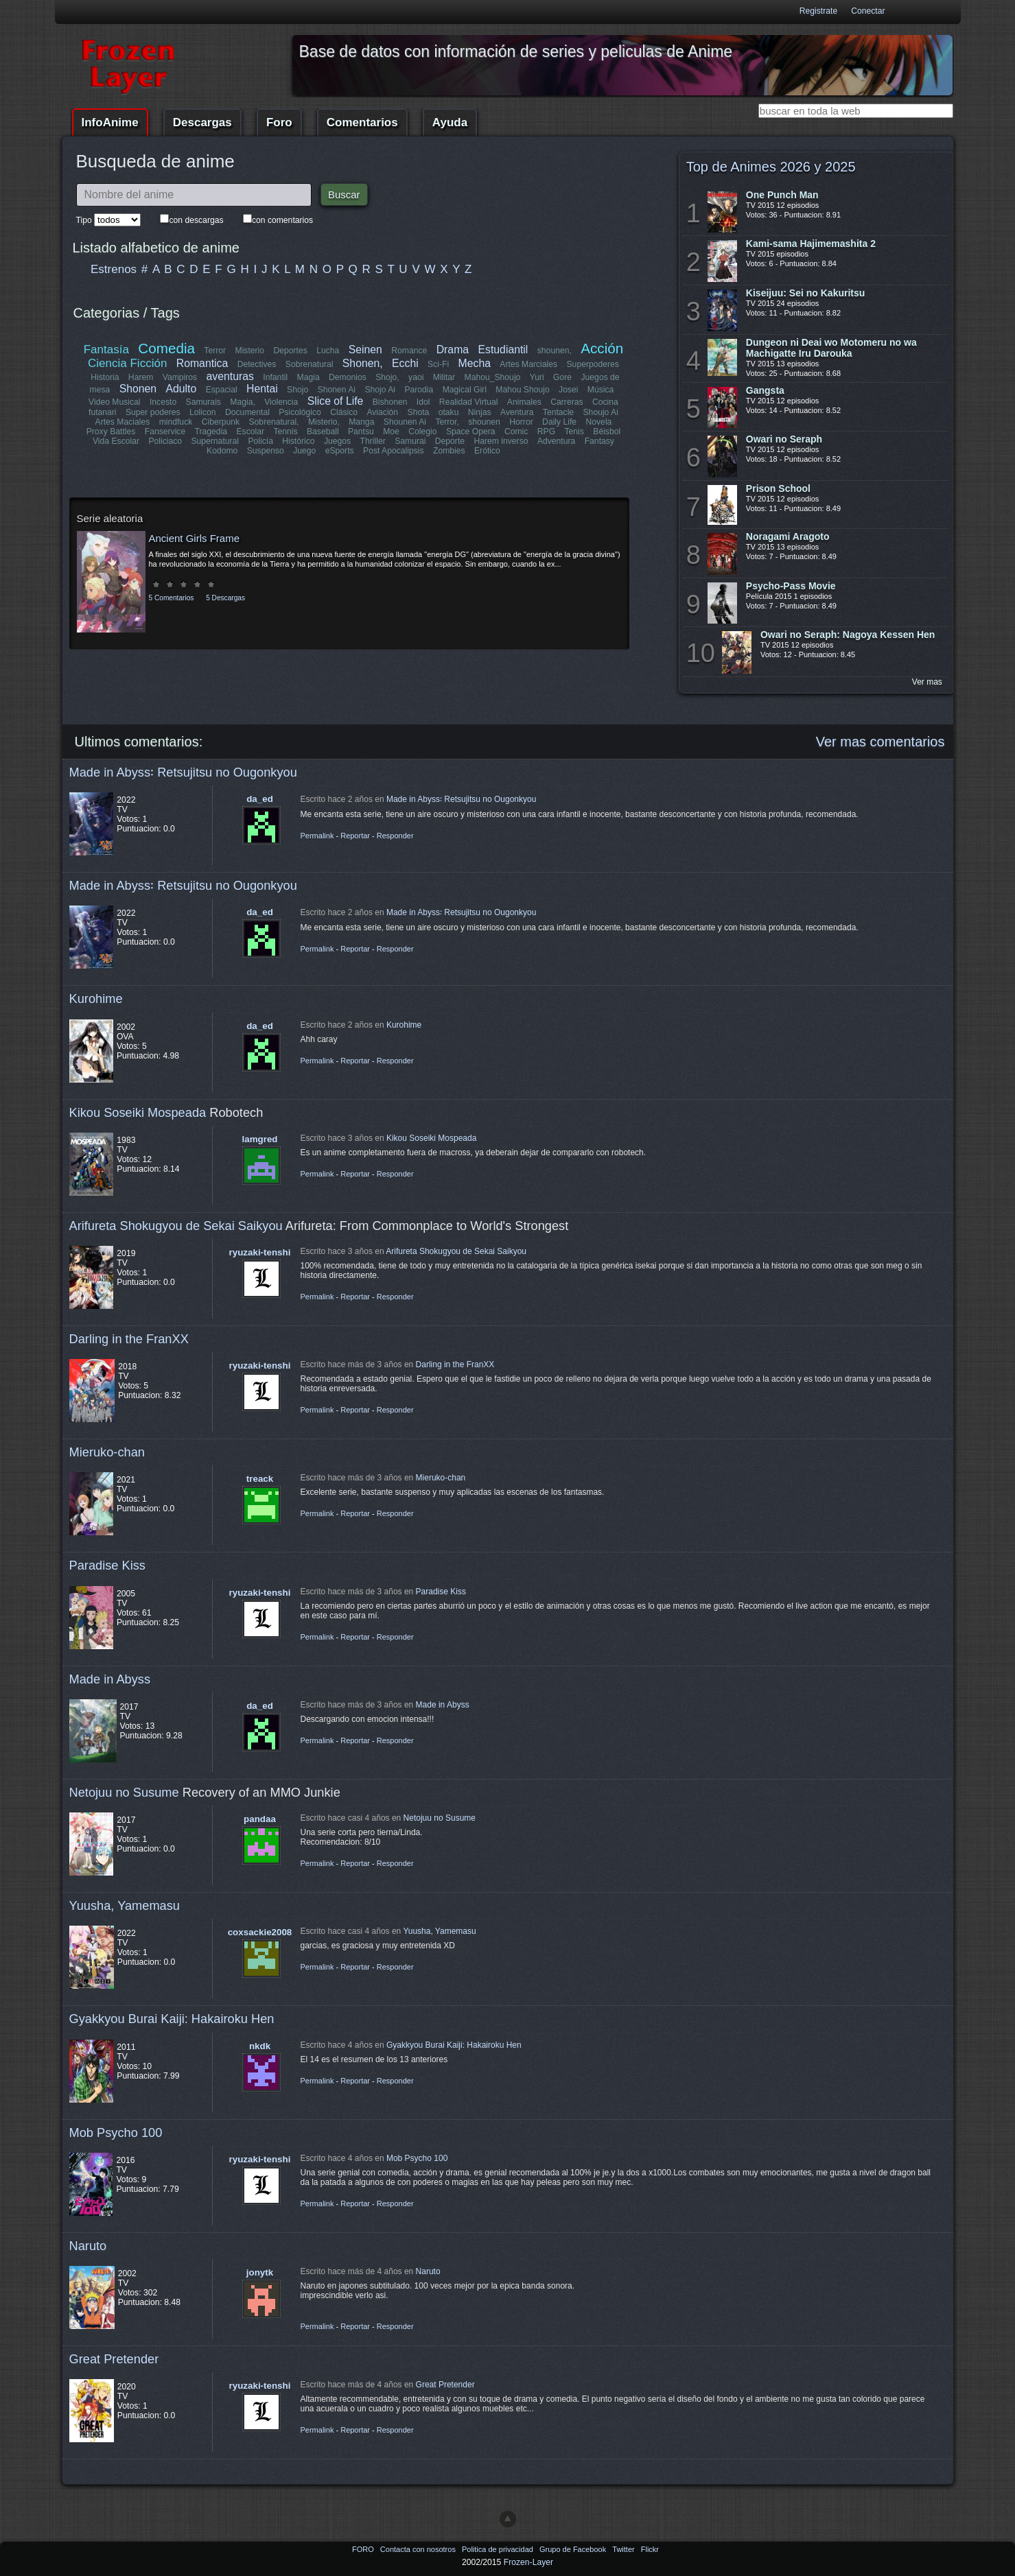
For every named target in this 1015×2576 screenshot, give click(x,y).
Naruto (88, 2245)
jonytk (259, 2272)
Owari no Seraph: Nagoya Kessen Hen (847, 634)
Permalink (317, 835)
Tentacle (557, 412)
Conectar (868, 11)
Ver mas (927, 682)
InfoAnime (110, 122)
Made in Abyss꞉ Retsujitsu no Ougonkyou (183, 772)
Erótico (487, 451)
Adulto (180, 388)
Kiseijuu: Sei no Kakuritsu (805, 292)
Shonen (137, 388)
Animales (524, 402)
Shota (419, 412)
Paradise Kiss (107, 1565)
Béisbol (606, 431)
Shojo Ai (379, 389)
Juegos (337, 441)
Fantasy (599, 441)
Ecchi (405, 363)
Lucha (327, 350)
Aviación (383, 412)
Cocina (605, 402)
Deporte (450, 441)
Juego (304, 451)
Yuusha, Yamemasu (124, 1905)
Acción (602, 348)
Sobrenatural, (274, 422)
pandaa (260, 1819)
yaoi (415, 377)
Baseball (323, 431)
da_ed (259, 799)
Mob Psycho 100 (116, 2132)
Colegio (422, 431)
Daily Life (559, 422)
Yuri (537, 377)
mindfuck (176, 422)
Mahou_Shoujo (493, 377)
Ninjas (479, 412)
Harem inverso (501, 441)
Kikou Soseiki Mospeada (138, 1112)
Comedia (167, 348)
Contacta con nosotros (419, 2549)
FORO (364, 2549)
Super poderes (153, 412)
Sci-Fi (438, 364)
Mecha (474, 363)
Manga (361, 422)
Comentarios (362, 122)
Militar (444, 377)
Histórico (299, 441)
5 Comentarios (171, 598)
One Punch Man (782, 194)
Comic (516, 431)
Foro (279, 122)
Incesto (163, 402)
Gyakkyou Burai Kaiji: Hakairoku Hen (172, 2018)
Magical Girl (464, 389)
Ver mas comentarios (880, 741)
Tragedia (211, 431)
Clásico (344, 412)
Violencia (282, 402)
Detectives (257, 364)
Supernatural (215, 441)
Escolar (251, 431)
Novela (598, 422)
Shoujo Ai (600, 412)
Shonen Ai (336, 389)
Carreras (566, 402)
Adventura (555, 441)
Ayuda (449, 122)
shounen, (554, 350)
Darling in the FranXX (129, 1339)
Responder (395, 835)
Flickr (650, 2549)
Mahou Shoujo (522, 389)
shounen (484, 422)
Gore (562, 377)
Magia (308, 377)
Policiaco (166, 441)
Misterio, (324, 422)
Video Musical (114, 402)
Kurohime (96, 998)
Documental (248, 412)
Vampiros (180, 377)
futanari (103, 412)
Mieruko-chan (107, 1452)
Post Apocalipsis (393, 451)
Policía (261, 441)
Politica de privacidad (498, 2549)
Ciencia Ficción (127, 363)
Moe (391, 431)
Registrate (818, 11)
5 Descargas (225, 598)
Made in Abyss (110, 1679)
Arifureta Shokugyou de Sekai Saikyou (176, 1225)
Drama (452, 349)
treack (259, 1479)
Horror (521, 422)
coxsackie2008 (260, 1932)
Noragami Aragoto (788, 536)
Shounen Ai (405, 422)
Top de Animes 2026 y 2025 (771, 166)
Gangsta (765, 390)
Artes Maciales (122, 422)
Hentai (262, 388)
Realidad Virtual (468, 402)
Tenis (573, 431)
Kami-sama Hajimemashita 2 (811, 243)
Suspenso (265, 451)
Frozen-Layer (528, 2562)
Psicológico (300, 412)
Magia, (243, 402)
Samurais (203, 402)
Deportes (290, 350)
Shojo (297, 389)
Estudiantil (503, 349)
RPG (546, 431)
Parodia (418, 389)
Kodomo (222, 451)
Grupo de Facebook (573, 2549)
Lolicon (203, 412)
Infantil (275, 377)
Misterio (250, 350)
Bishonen (390, 402)
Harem (140, 377)
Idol (423, 402)
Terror (215, 350)
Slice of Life (335, 401)
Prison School (778, 488)
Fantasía (106, 349)
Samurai (410, 441)
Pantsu (361, 431)
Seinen (365, 349)
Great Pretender (114, 2359)
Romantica (202, 363)
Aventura (516, 412)
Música (600, 389)
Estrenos (114, 269)
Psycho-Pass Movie (791, 585)
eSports (339, 451)
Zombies (449, 451)
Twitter (624, 2549)
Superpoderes (592, 364)
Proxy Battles (111, 431)
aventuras (230, 376)
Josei (568, 389)
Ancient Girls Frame (194, 538)
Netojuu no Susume (124, 1792)
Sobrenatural (309, 364)
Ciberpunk (221, 422)
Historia (105, 377)
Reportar (355, 835)
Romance (410, 350)
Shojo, (387, 377)
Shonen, (362, 363)
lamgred (260, 1139)
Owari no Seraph (784, 439)
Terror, (446, 422)
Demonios (347, 377)
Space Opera (470, 431)
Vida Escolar (116, 441)
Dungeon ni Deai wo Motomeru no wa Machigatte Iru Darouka (831, 348)
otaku (449, 412)
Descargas (202, 122)
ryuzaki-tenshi (260, 1252)
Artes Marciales (528, 364)
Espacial (221, 389)
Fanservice (165, 431)
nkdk (259, 2046)
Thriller (373, 441)
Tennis (285, 431)
